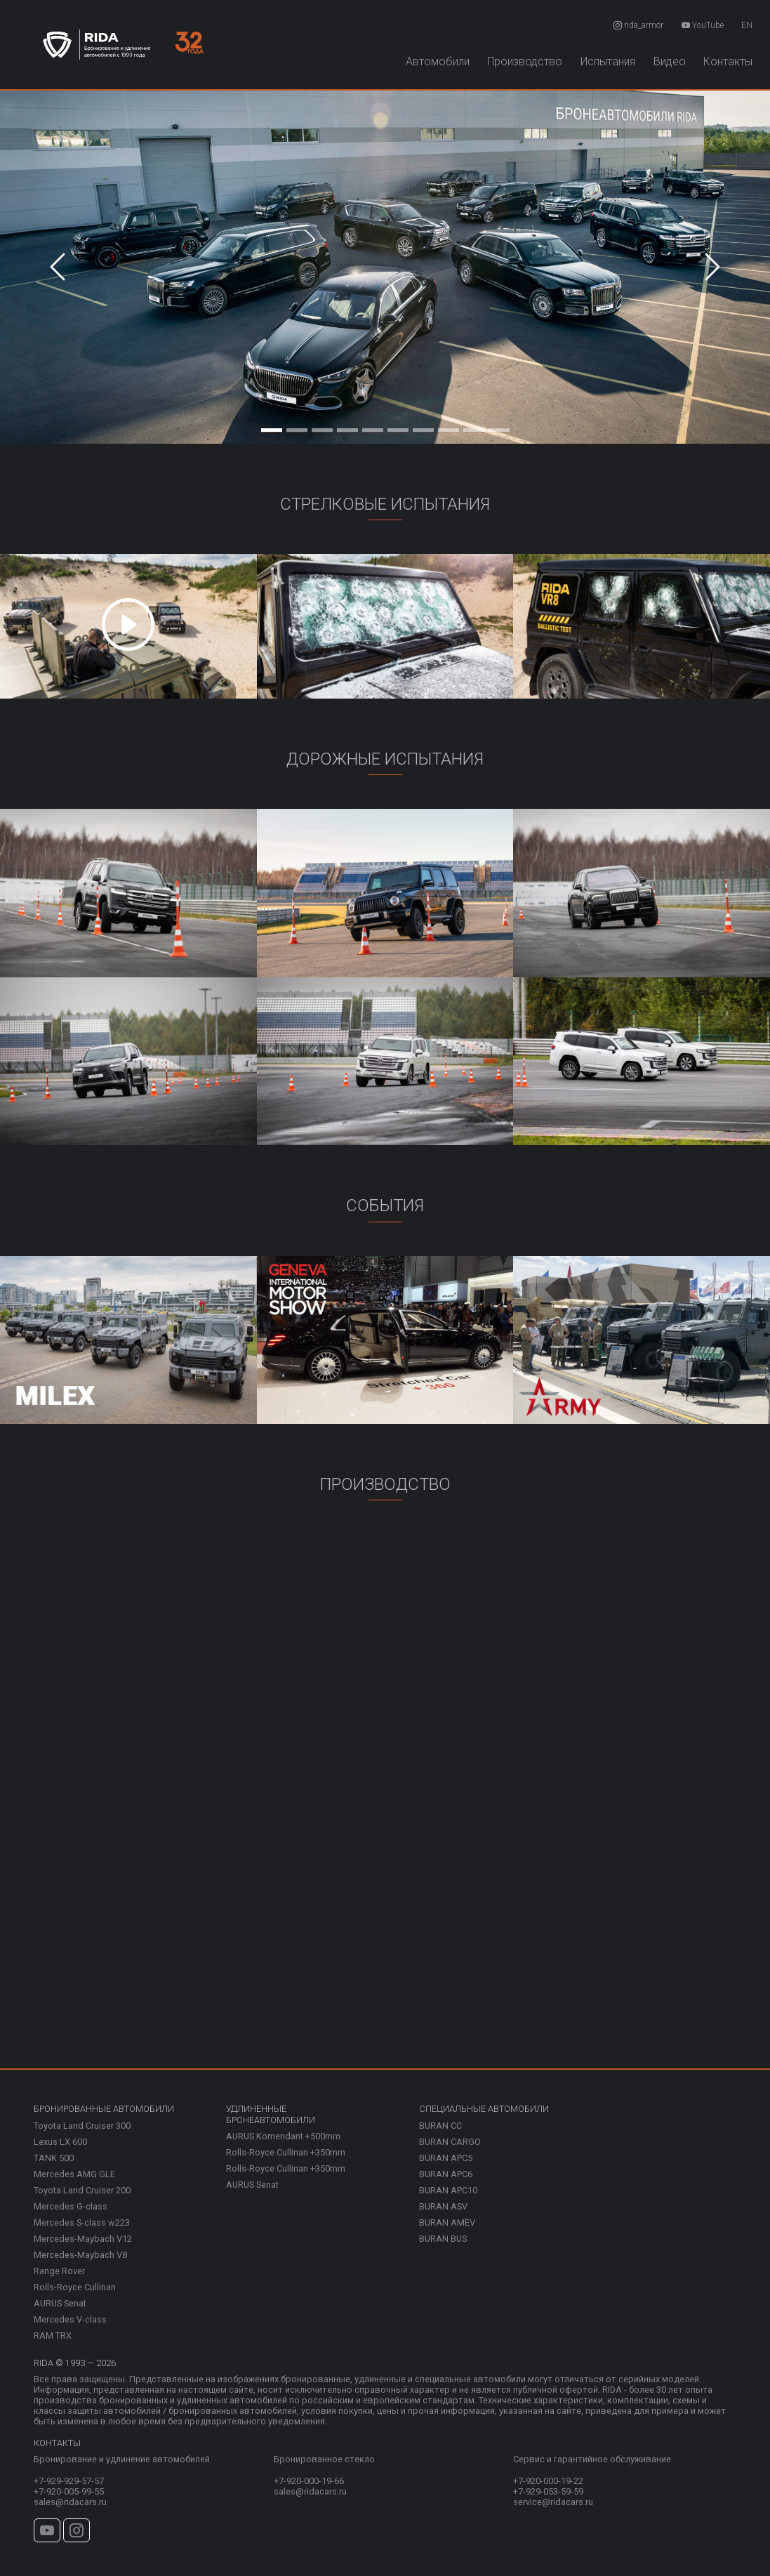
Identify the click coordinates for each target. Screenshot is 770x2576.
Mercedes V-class (70, 2319)
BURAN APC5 (445, 2158)
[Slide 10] (499, 426)
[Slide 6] (398, 426)
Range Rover (59, 2271)
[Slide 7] (423, 426)
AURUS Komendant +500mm (283, 2136)
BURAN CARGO (450, 2141)
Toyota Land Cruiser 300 (82, 2125)
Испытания (607, 61)
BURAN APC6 (445, 2174)
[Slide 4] (347, 426)
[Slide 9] (473, 426)
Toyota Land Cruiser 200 (82, 2190)
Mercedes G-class (70, 2206)
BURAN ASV (443, 2206)
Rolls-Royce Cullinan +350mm (285, 2152)
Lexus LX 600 (60, 2141)
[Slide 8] (448, 426)
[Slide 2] (296, 426)
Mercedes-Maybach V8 (80, 2255)
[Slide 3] (322, 426)
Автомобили (438, 61)
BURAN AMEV (447, 2222)
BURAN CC (440, 2125)
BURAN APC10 (448, 2190)
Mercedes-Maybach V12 (83, 2238)
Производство (524, 61)
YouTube (703, 25)
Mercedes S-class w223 (82, 2222)
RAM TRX (53, 2335)
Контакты (727, 61)
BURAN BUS (443, 2238)
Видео (669, 61)
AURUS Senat (60, 2303)
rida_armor (638, 25)
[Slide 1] (271, 426)
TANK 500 (54, 2158)
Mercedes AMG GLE (74, 2174)
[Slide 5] (372, 426)
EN (746, 25)
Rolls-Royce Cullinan (75, 2287)
